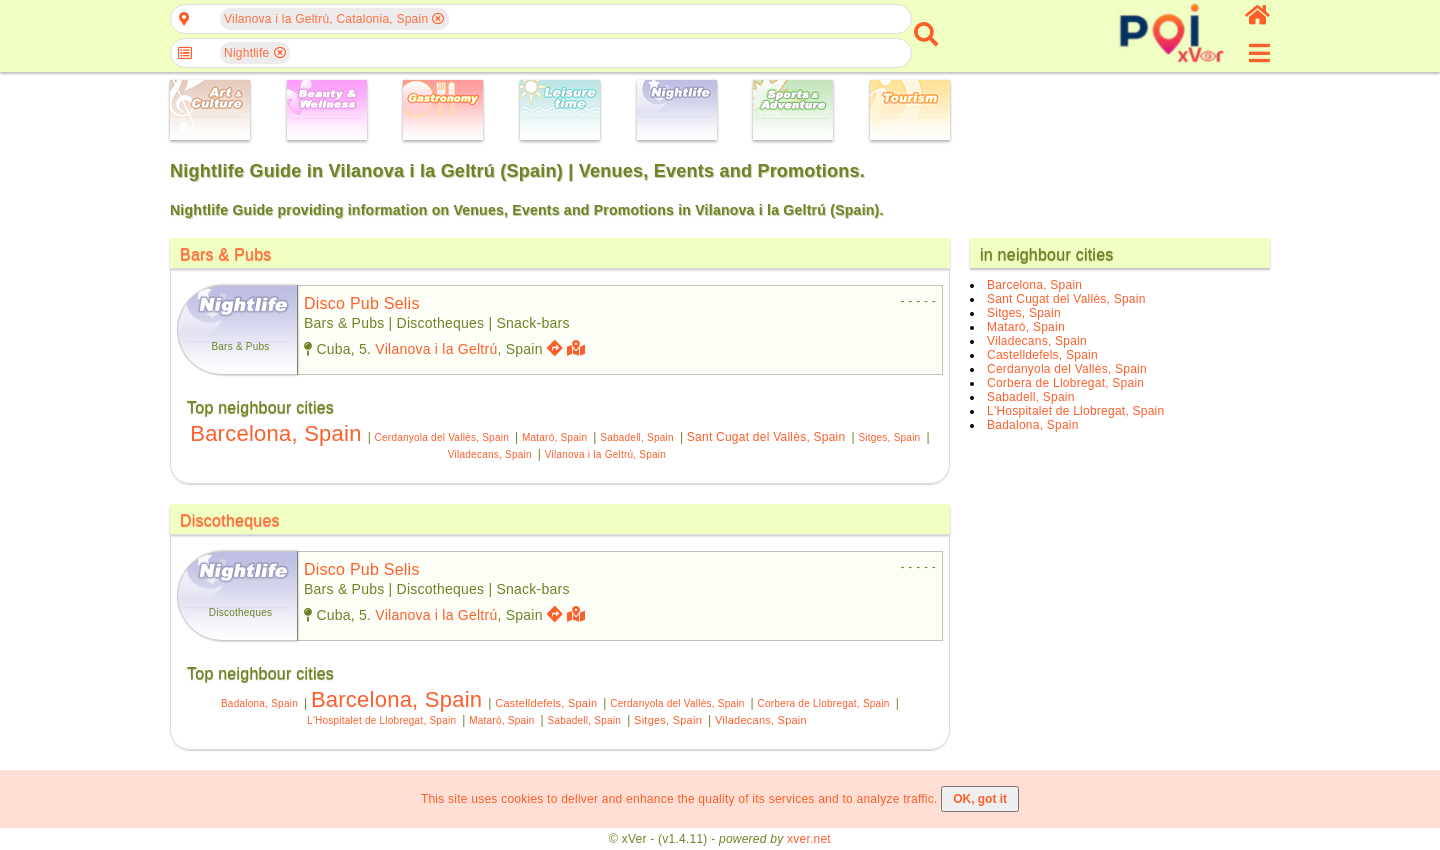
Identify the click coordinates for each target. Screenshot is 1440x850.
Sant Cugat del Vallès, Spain (766, 437)
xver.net (809, 839)
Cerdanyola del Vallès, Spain (442, 437)
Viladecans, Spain (490, 454)
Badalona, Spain (259, 703)
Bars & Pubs (226, 254)
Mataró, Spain (554, 437)
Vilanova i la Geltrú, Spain (605, 454)
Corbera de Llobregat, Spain (824, 703)
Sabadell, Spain (637, 437)
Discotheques (230, 520)
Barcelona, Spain (275, 433)
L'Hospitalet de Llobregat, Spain (381, 720)
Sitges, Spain (889, 437)
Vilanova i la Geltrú (436, 349)
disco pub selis (362, 303)
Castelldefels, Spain (546, 703)
